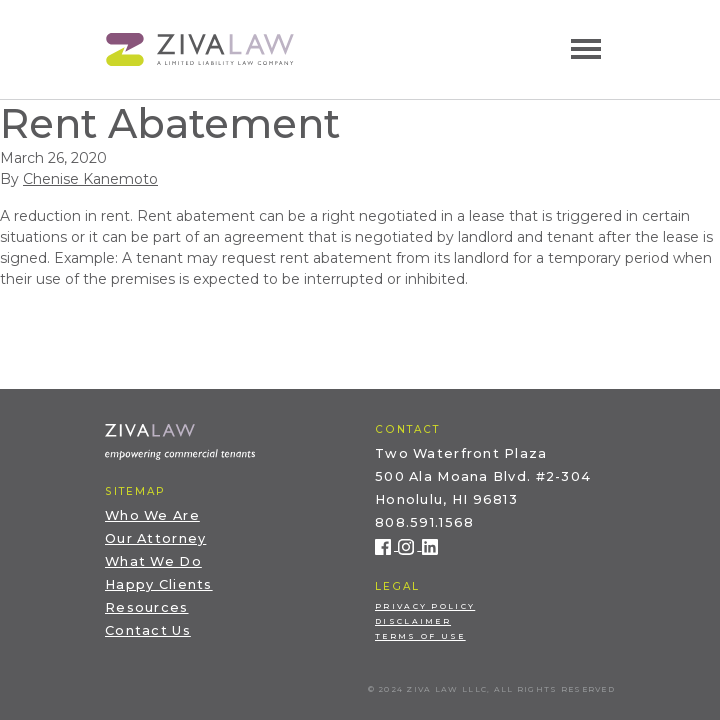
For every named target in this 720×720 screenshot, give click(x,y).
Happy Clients (159, 584)
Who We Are (152, 515)
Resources (147, 607)
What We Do (153, 561)
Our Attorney (155, 538)
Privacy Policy (425, 606)
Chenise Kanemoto (90, 179)
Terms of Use (420, 636)
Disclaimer (413, 621)
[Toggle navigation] (586, 49)
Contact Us (148, 630)
